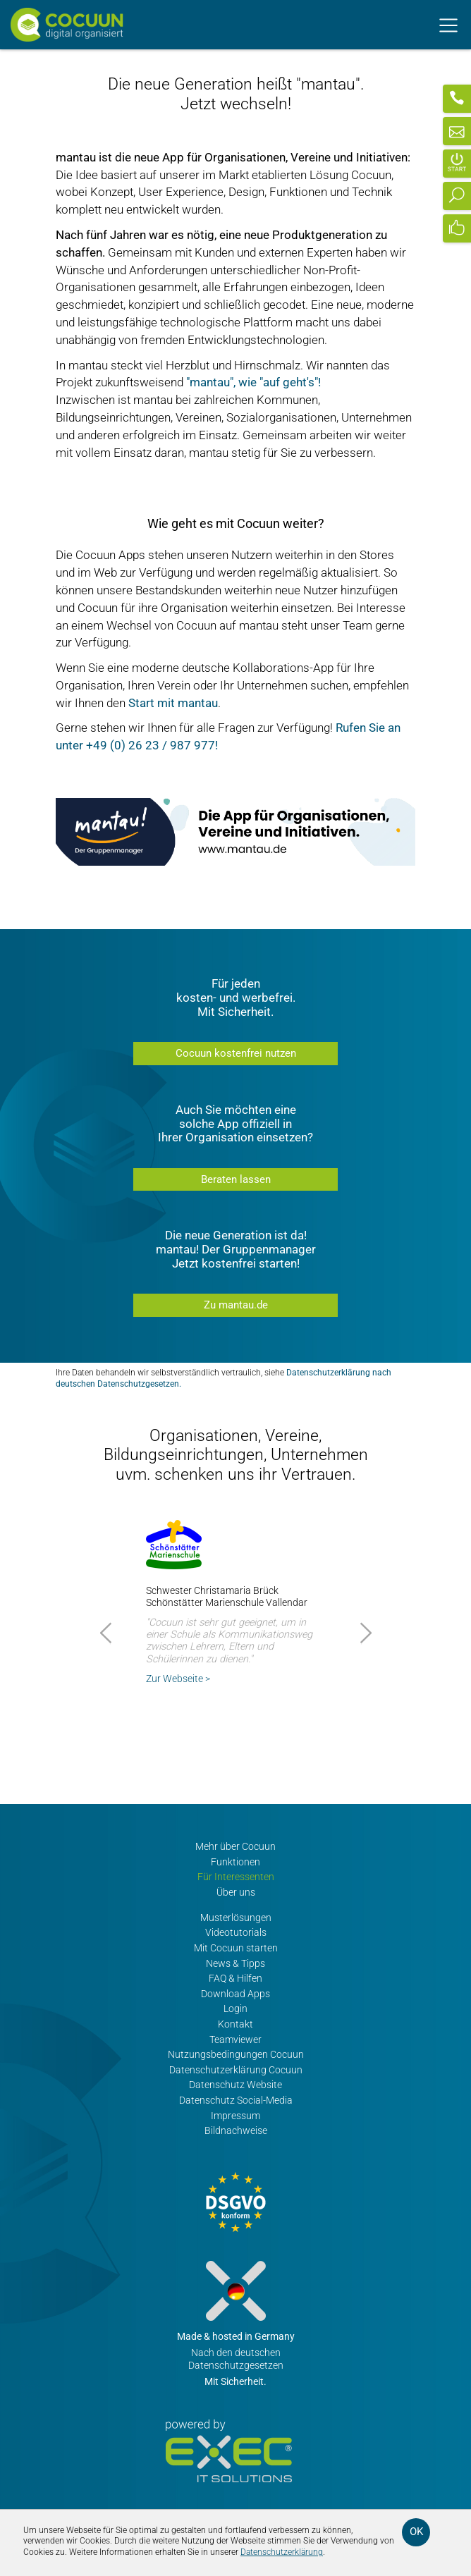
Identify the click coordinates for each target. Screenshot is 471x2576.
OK (416, 2531)
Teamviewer (235, 2040)
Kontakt (235, 2024)
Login (235, 2009)
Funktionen (235, 1862)
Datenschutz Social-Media (236, 2100)
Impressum (235, 2116)
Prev (108, 1632)
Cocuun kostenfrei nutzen (236, 1053)
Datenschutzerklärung (281, 2552)
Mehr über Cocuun (235, 1847)
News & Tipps (235, 1964)
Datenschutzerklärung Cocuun (235, 2070)
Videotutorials (236, 1933)
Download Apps (235, 1994)
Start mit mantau (173, 703)
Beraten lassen (236, 1179)
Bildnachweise (235, 2131)
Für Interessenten (235, 1877)
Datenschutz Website (235, 2085)
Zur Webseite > (178, 1679)
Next (363, 1632)
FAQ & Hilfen (235, 1979)
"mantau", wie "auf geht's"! (253, 382)
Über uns (235, 1893)
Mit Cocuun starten (236, 1948)
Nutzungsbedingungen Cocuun (236, 2055)
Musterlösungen (235, 1918)
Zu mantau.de (236, 1305)
